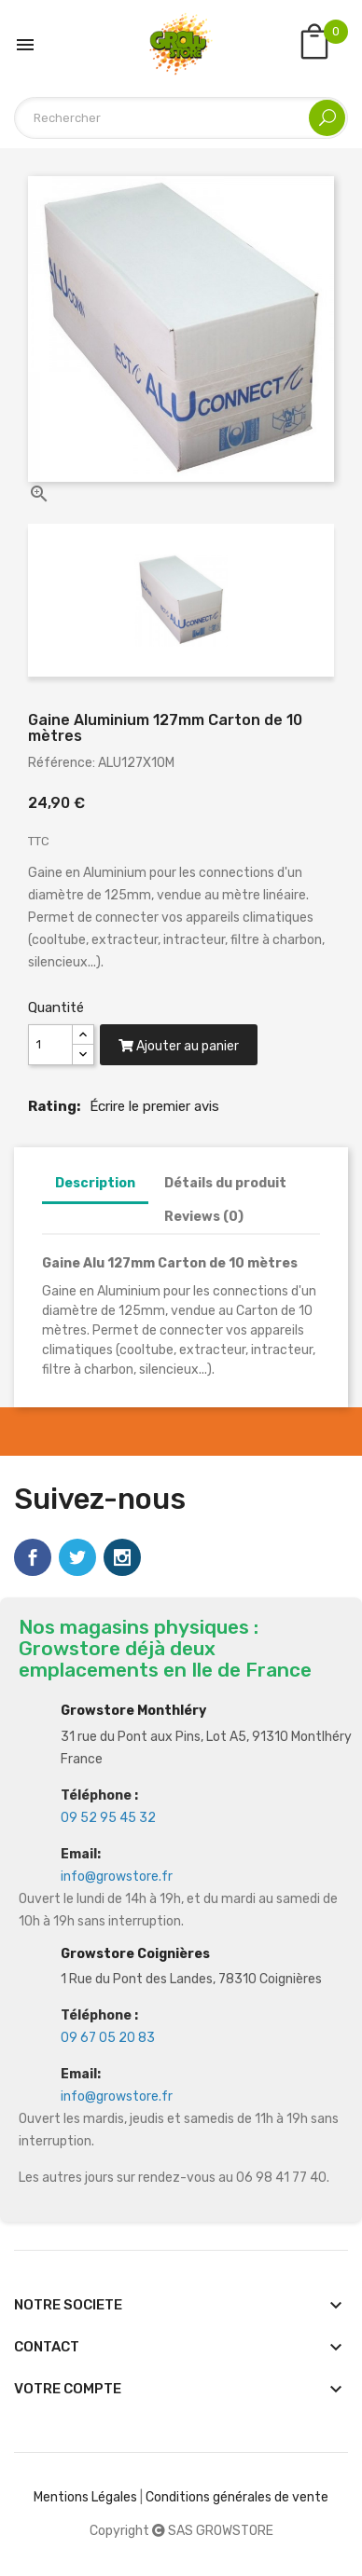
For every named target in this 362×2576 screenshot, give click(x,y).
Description (95, 1183)
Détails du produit (225, 1183)
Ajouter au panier (178, 1046)
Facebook (32, 1557)
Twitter (77, 1557)
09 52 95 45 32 (108, 1818)
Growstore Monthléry (133, 1711)
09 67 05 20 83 (108, 2038)
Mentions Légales (85, 2497)
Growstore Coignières (135, 1954)
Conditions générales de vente (237, 2497)
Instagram (122, 1557)
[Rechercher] (181, 118)
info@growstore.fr (117, 1876)
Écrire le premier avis (154, 1106)
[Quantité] (50, 1044)
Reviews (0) (204, 1217)
